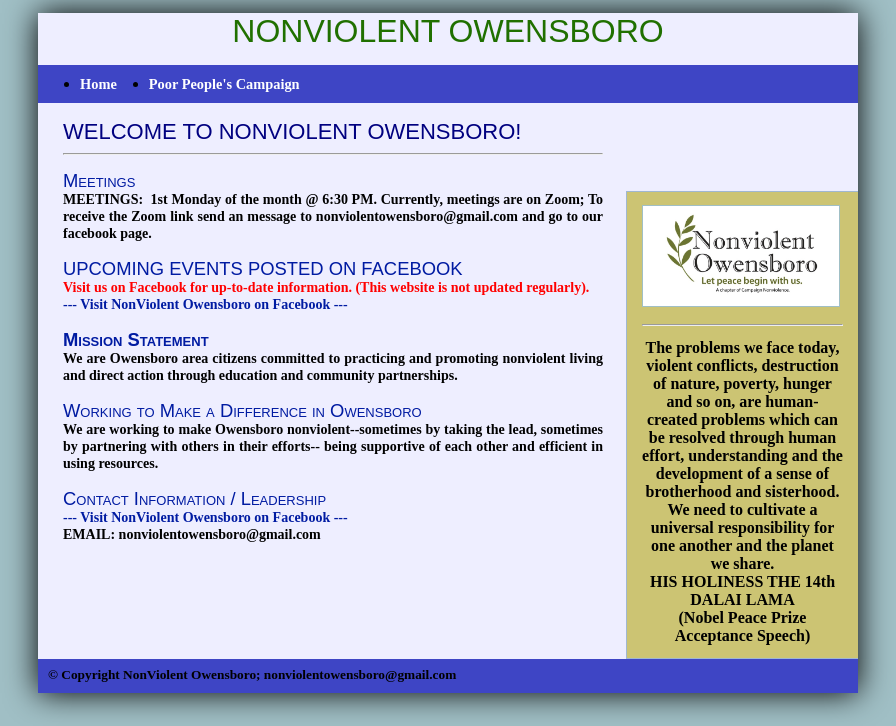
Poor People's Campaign (224, 84)
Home (98, 84)
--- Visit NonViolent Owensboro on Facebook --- (205, 304)
